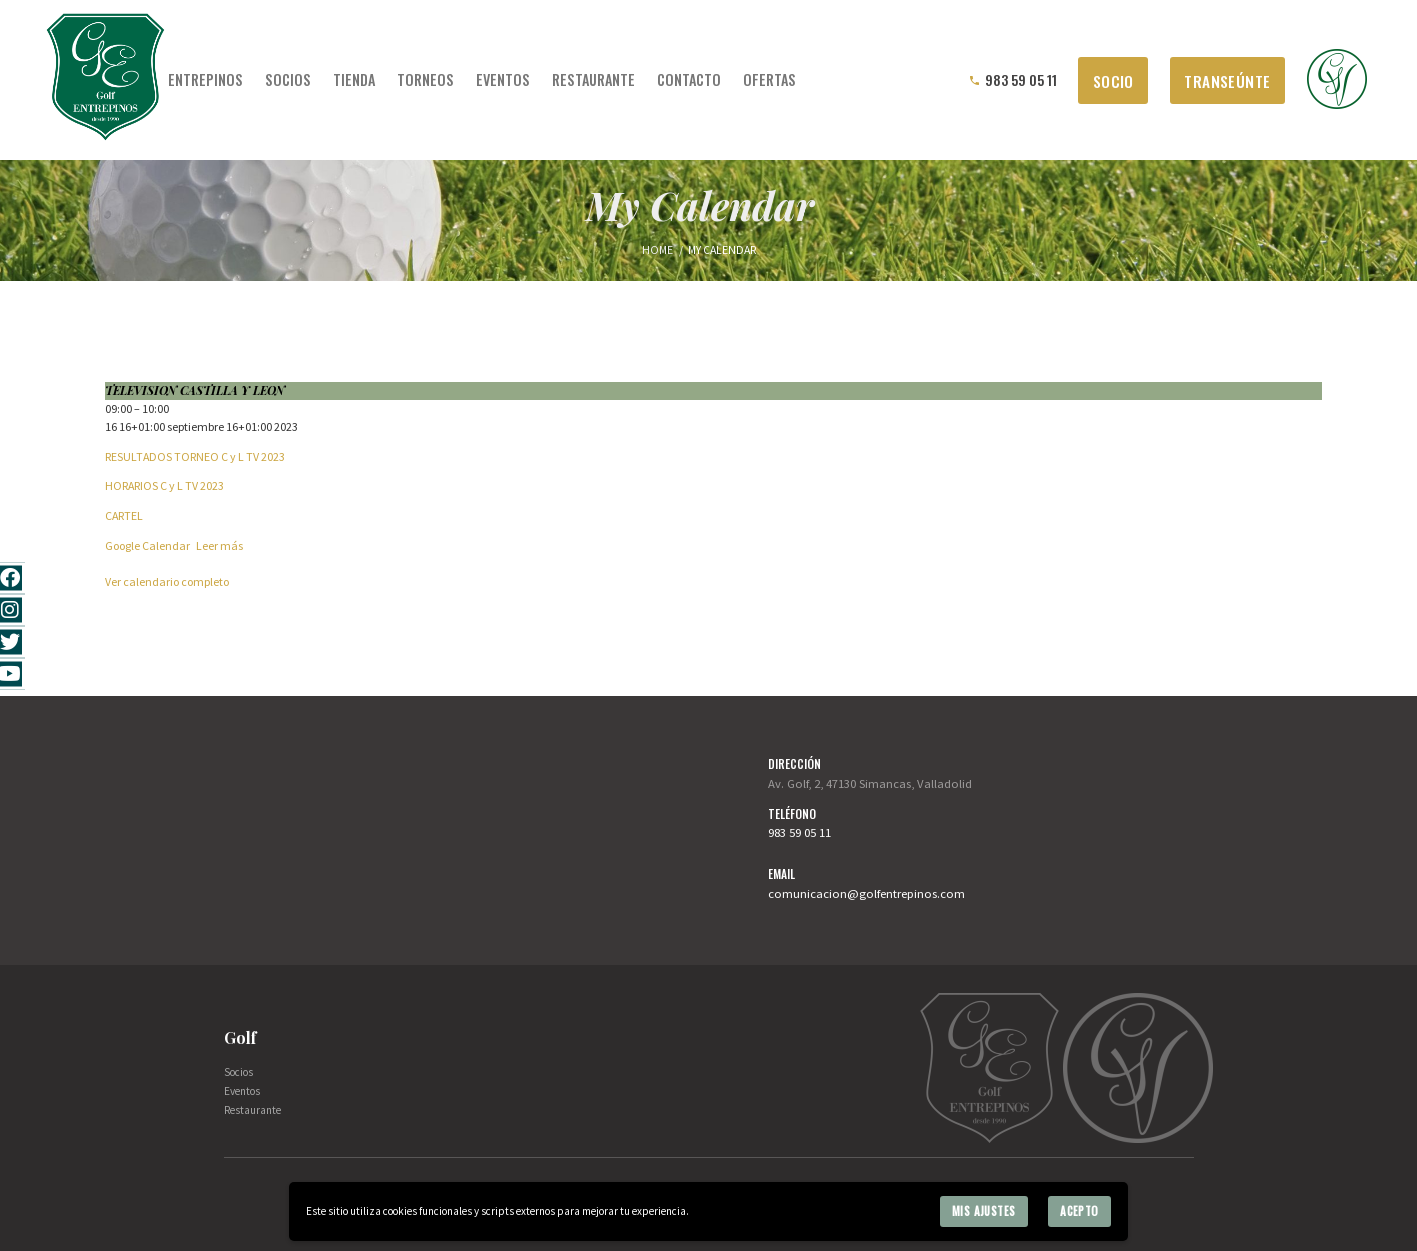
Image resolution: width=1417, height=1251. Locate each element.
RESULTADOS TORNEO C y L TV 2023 (195, 456)
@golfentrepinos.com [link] (906, 893)
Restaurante (252, 1110)
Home (657, 249)
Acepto (1079, 1211)
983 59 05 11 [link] (799, 832)
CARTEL (124, 515)
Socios (238, 1072)
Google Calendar (147, 545)
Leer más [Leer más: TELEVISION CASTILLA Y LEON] (219, 545)
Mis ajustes (983, 1211)
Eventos (242, 1091)
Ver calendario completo (167, 581)
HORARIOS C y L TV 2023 (164, 485)
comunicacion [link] (807, 893)
